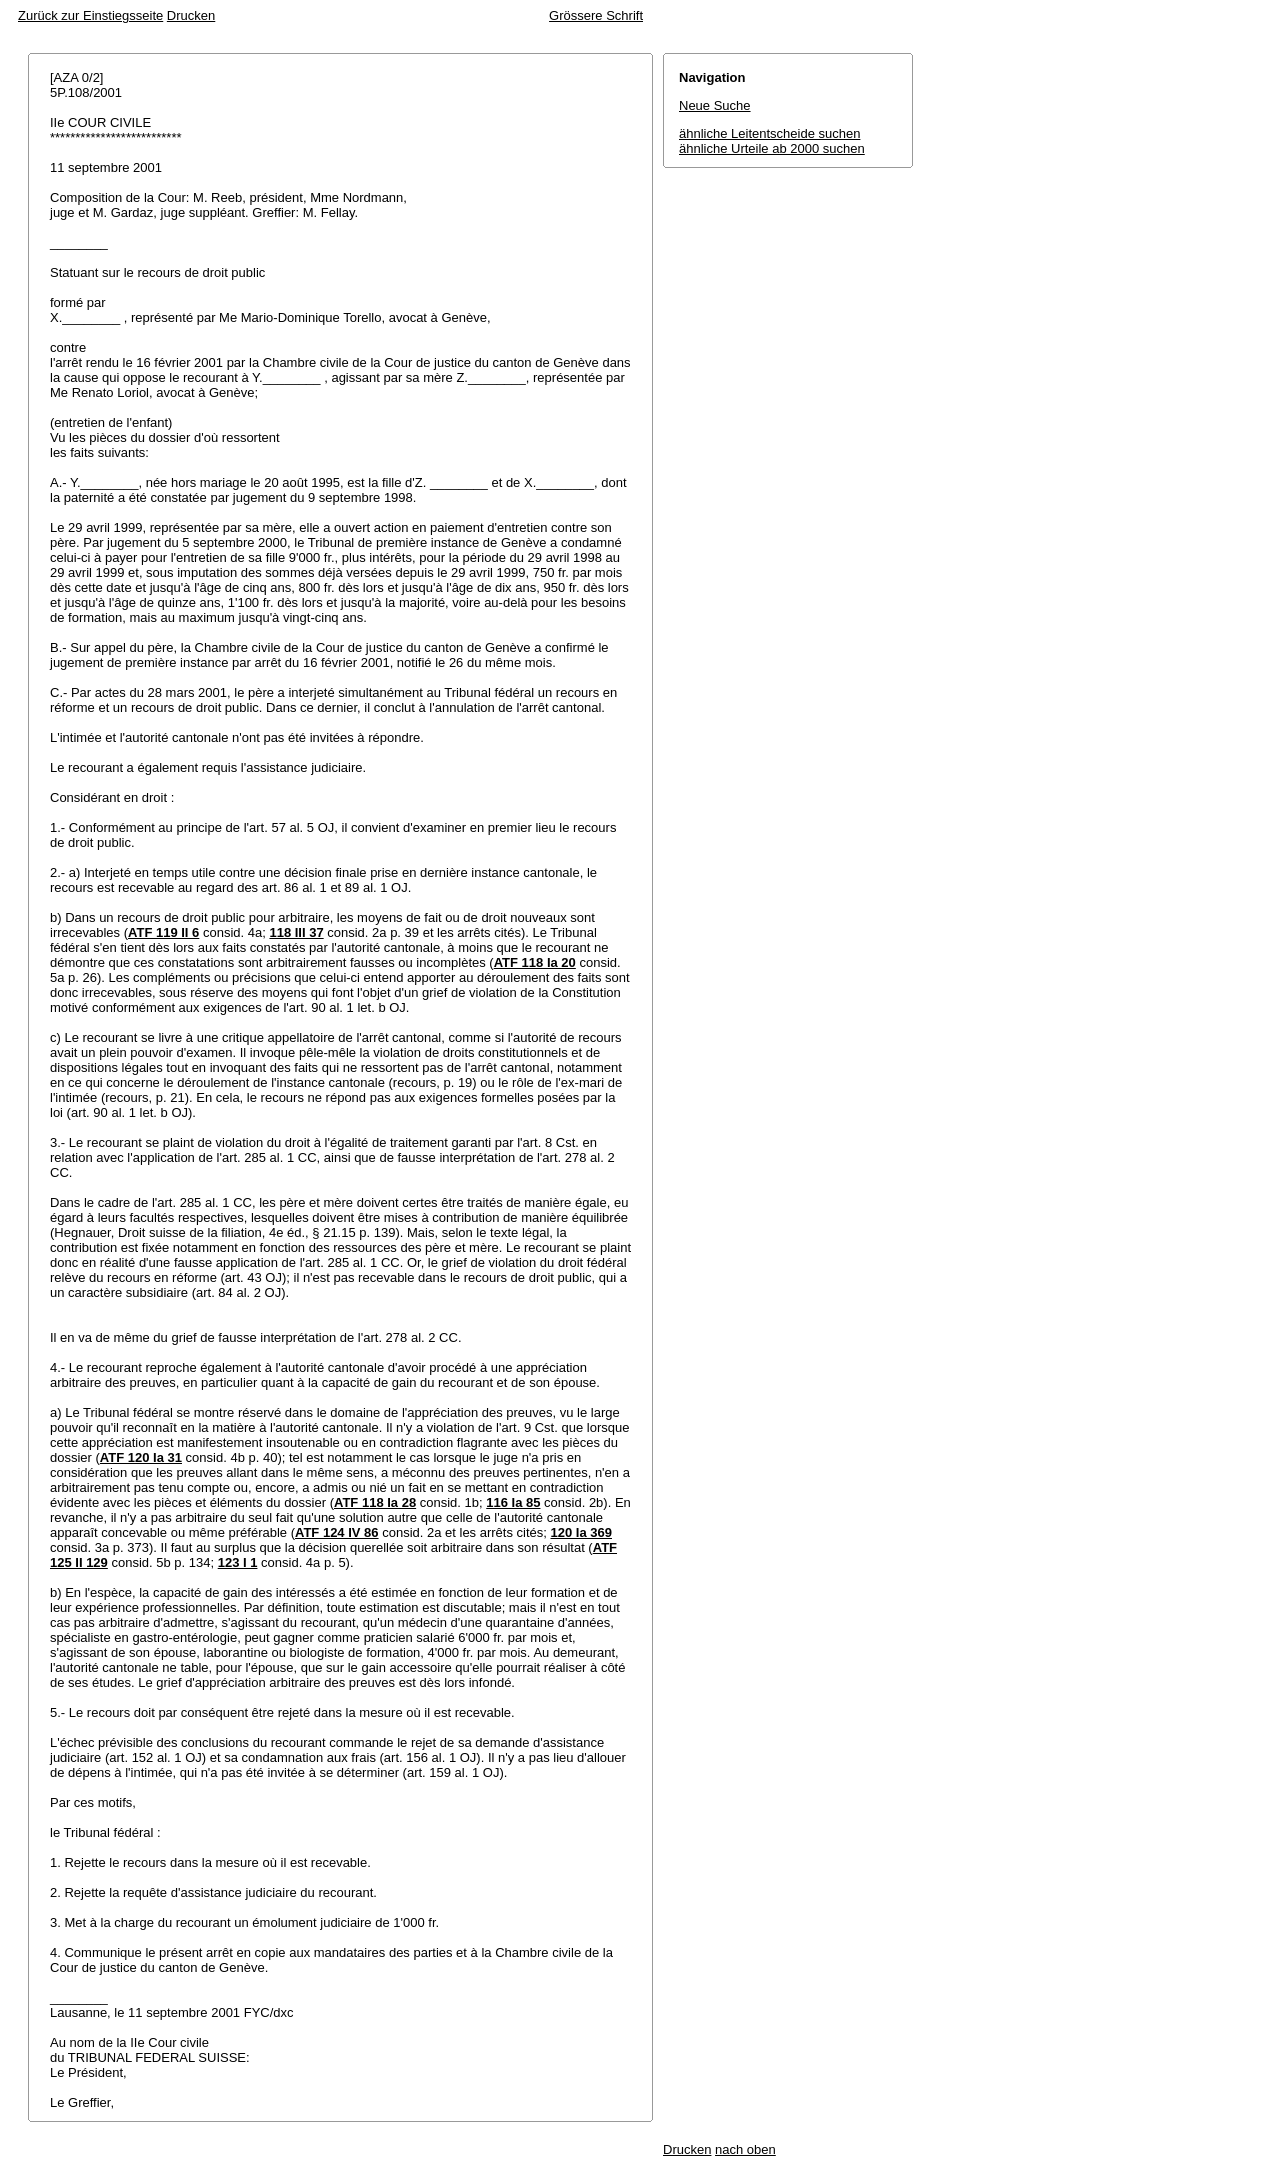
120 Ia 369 (581, 1532)
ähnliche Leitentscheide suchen (769, 133)
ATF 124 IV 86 (337, 1532)
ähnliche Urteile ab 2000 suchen (772, 148)
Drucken (191, 15)
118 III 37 (296, 932)
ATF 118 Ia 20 (535, 962)
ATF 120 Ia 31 (141, 1457)
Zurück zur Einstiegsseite (90, 15)
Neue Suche (715, 105)
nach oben (745, 2149)
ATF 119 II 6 (163, 932)
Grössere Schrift (596, 15)
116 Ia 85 (513, 1502)
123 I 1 (238, 1562)
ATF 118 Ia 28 (375, 1502)
